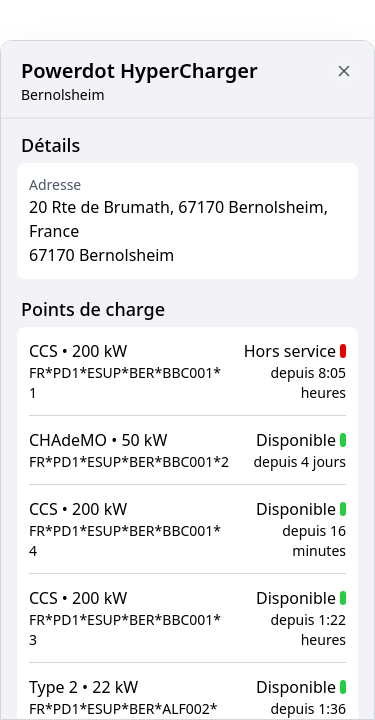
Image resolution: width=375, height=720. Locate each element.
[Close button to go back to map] (344, 71)
